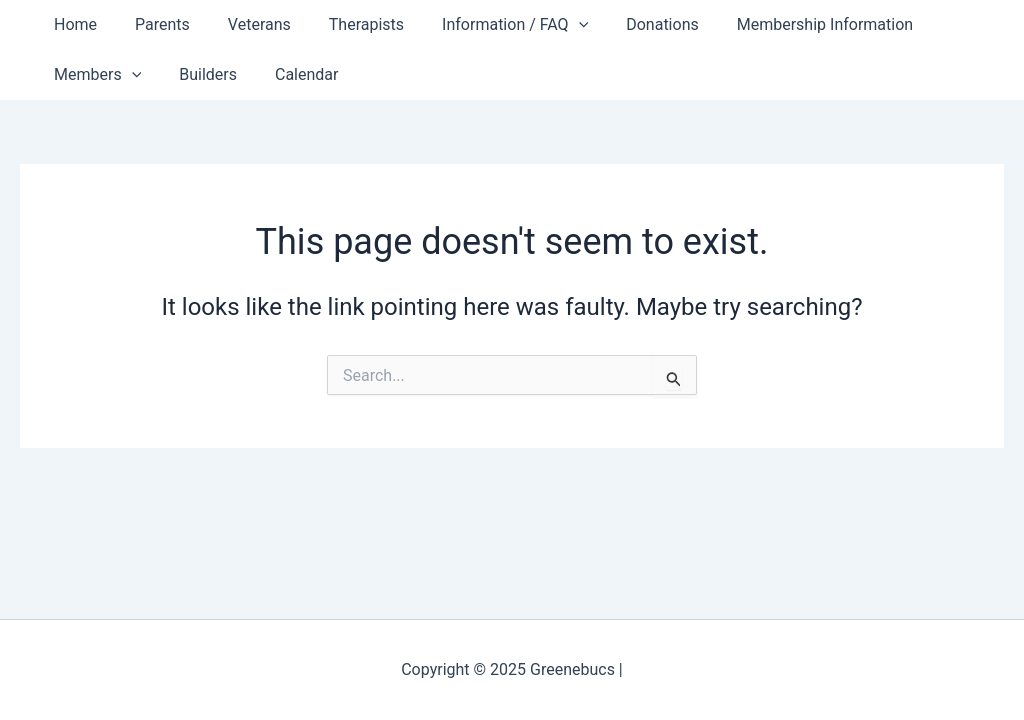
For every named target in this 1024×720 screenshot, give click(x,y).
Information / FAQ (488, 25)
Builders (199, 74)
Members (94, 75)
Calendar (291, 74)
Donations (629, 24)
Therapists (345, 24)
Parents (153, 24)
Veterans (244, 24)
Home (72, 24)
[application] (552, 25)
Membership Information (786, 24)
